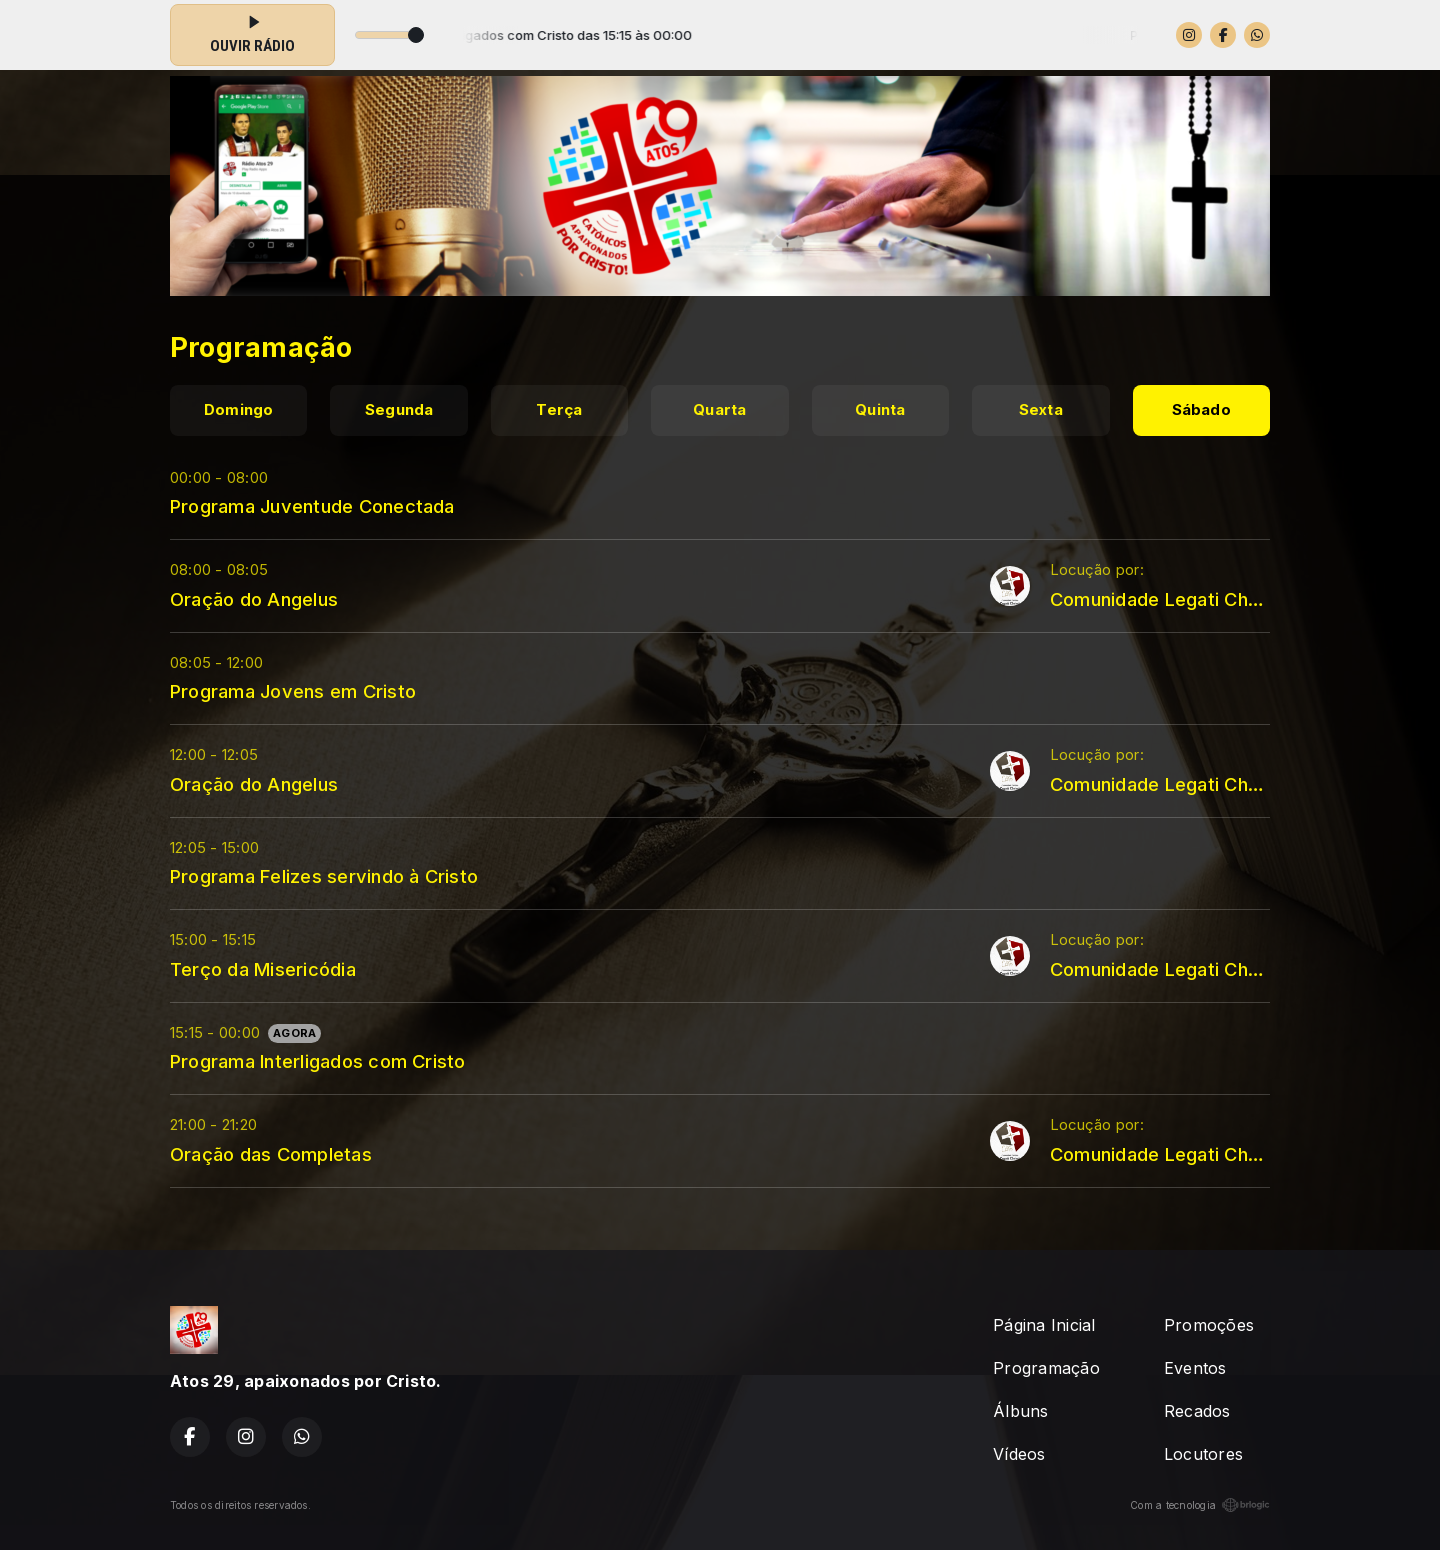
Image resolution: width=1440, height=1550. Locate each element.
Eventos (1195, 1368)
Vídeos (1019, 1454)
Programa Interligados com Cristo (318, 1061)
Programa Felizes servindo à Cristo (324, 876)
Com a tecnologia (1200, 1505)
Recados (1197, 1411)
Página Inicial (1044, 1325)
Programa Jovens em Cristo (293, 691)
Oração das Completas (271, 1154)
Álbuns (1020, 1411)
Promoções (1209, 1325)
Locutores (1203, 1454)
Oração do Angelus (254, 599)
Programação (1046, 1368)
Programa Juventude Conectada (312, 506)
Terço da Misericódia (263, 969)
